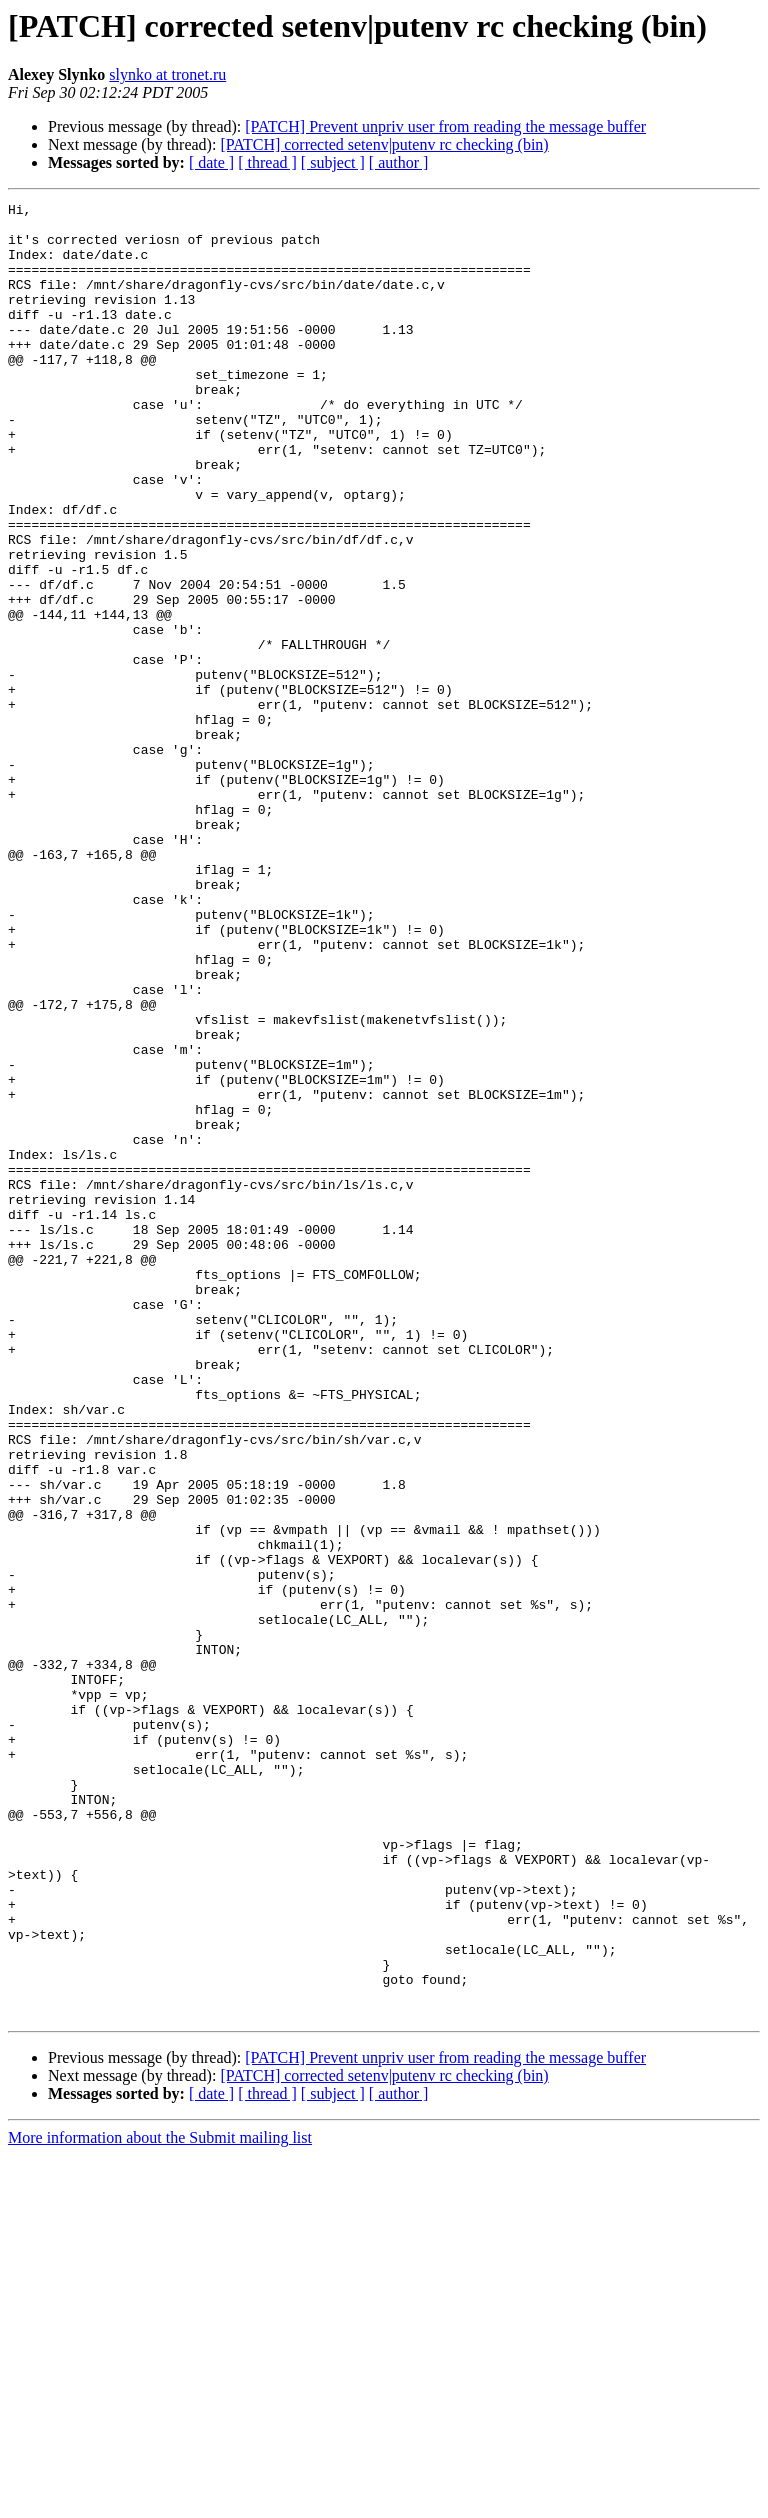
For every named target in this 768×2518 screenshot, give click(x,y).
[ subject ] (333, 162)
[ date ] (211, 162)
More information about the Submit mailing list (160, 2500)
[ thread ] (267, 162)
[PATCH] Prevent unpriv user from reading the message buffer (445, 126)
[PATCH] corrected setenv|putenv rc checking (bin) (384, 144)
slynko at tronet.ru (167, 74)
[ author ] (399, 162)
